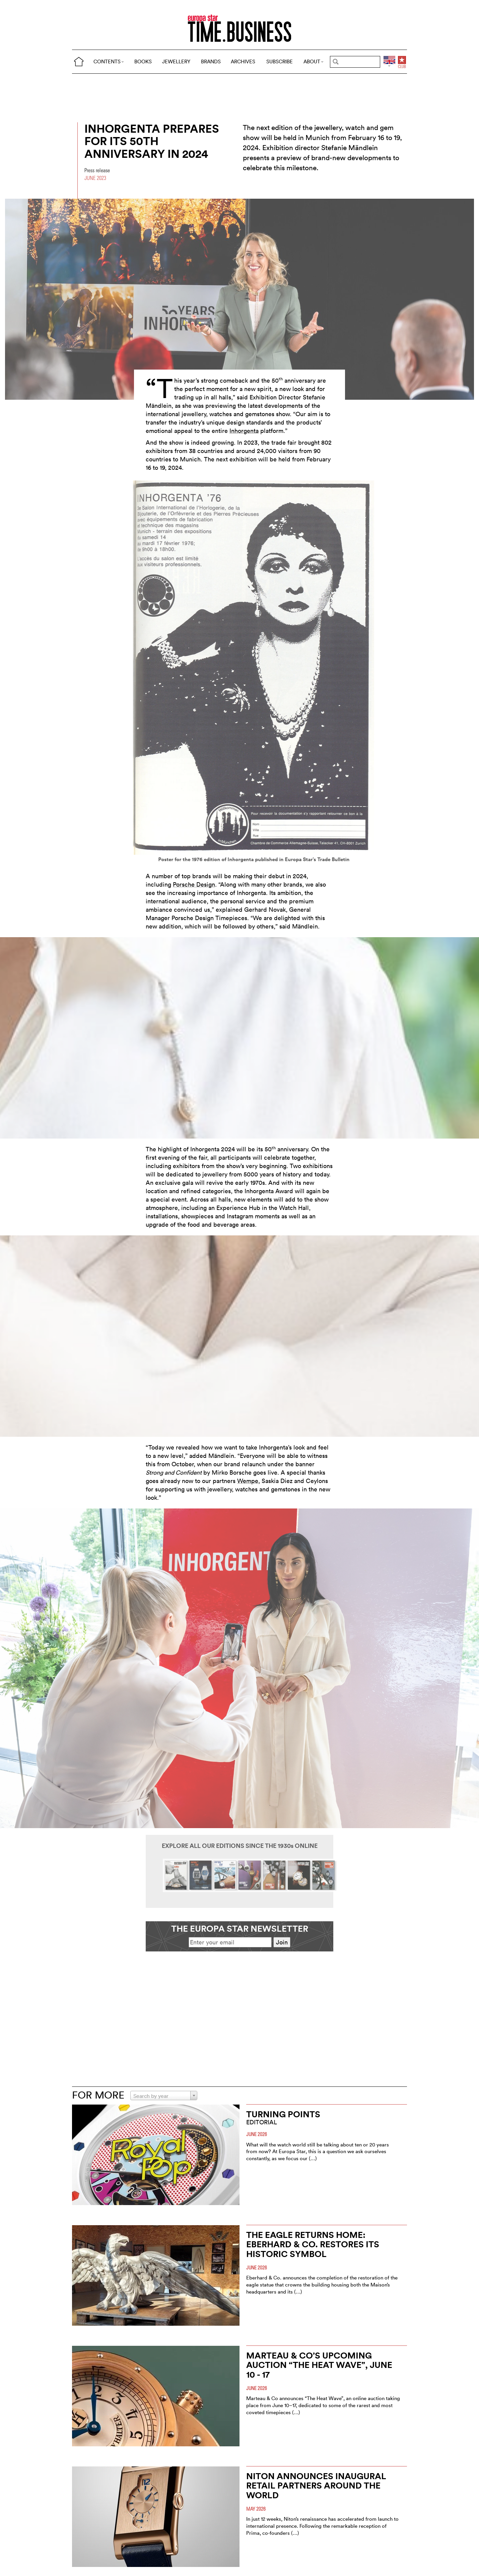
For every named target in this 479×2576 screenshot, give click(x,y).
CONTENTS (108, 61)
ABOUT (313, 61)
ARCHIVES (243, 61)
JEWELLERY (176, 61)
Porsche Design (194, 884)
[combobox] (163, 2095)
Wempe (247, 1481)
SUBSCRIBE (279, 61)
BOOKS (143, 61)
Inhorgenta (244, 431)
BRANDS (211, 61)
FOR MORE (98, 2095)
